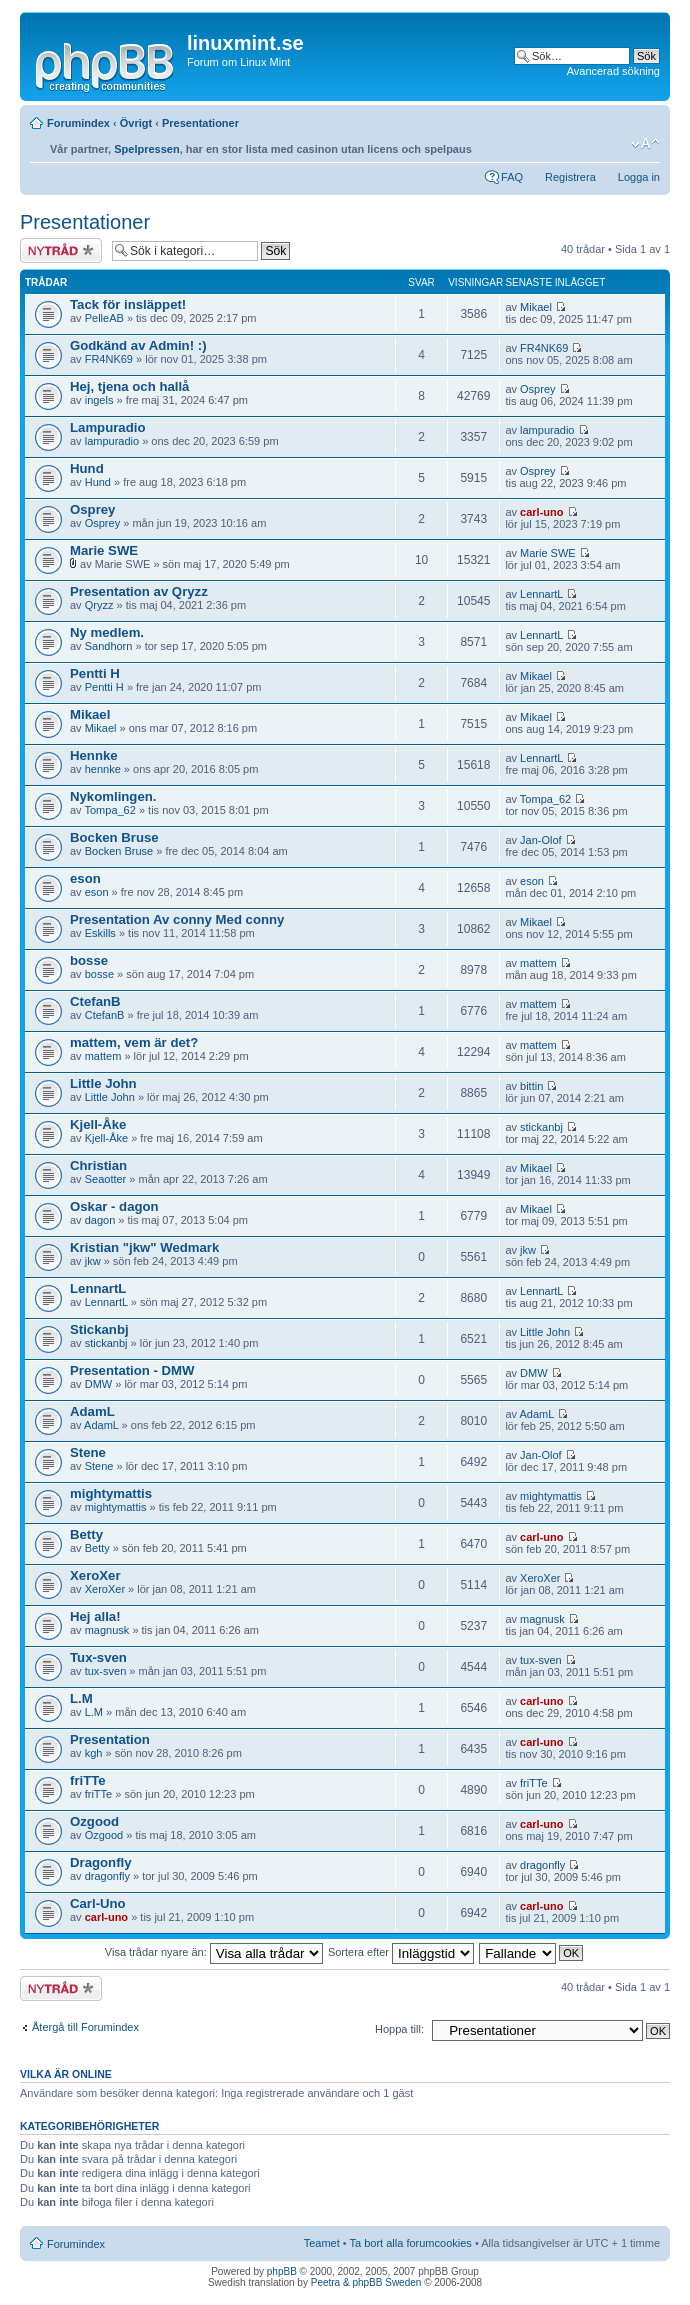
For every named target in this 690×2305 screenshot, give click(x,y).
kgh (94, 1753)
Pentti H (95, 673)
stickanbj (541, 1127)
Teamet (322, 2243)
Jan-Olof (541, 840)
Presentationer (200, 123)
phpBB (282, 2271)
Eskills (100, 933)
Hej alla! (95, 1616)
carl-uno (541, 512)
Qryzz (99, 605)
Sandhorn (109, 646)
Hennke (94, 755)
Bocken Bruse (114, 837)
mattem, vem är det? (134, 1042)
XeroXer (95, 1575)
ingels (99, 400)
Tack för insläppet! (128, 304)
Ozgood (94, 1821)
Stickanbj (99, 1329)
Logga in (639, 177)
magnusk (107, 1630)
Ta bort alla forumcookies (411, 2243)
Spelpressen (146, 149)
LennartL (541, 594)
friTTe (88, 1780)
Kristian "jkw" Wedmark (144, 1247)
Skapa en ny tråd (61, 250)
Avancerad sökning (613, 71)
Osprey (537, 389)
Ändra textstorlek (645, 144)
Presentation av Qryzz (139, 591)
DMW (99, 1384)
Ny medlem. (107, 632)
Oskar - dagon (114, 1206)
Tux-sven (98, 1657)
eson (85, 878)
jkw (93, 1261)
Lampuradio (107, 427)
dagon (100, 1220)
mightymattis (111, 1493)
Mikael (536, 307)
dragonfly (107, 1876)
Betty (86, 1534)
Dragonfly (101, 1862)
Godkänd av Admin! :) (138, 345)
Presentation (110, 1739)
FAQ (512, 177)
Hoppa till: (399, 2029)
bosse (89, 960)
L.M (81, 1698)
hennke (103, 769)
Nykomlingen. (113, 796)
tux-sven (106, 1671)
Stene (88, 1452)
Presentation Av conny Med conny (177, 919)
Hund (87, 468)
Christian (98, 1165)
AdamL (92, 1411)
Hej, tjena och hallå (129, 386)
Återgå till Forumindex (85, 2027)
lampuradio (112, 441)
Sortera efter (401, 1952)
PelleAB (104, 318)
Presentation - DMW (132, 1370)
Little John (103, 1083)
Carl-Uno (98, 1903)
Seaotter (106, 1179)
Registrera (570, 177)
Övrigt (136, 123)
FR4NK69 (109, 359)
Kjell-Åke (98, 1124)
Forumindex (78, 123)
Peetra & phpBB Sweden (366, 2282)
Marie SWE (104, 550)
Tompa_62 (109, 810)
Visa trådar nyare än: (214, 1952)
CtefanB (95, 1001)
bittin (531, 1086)
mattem (538, 963)
